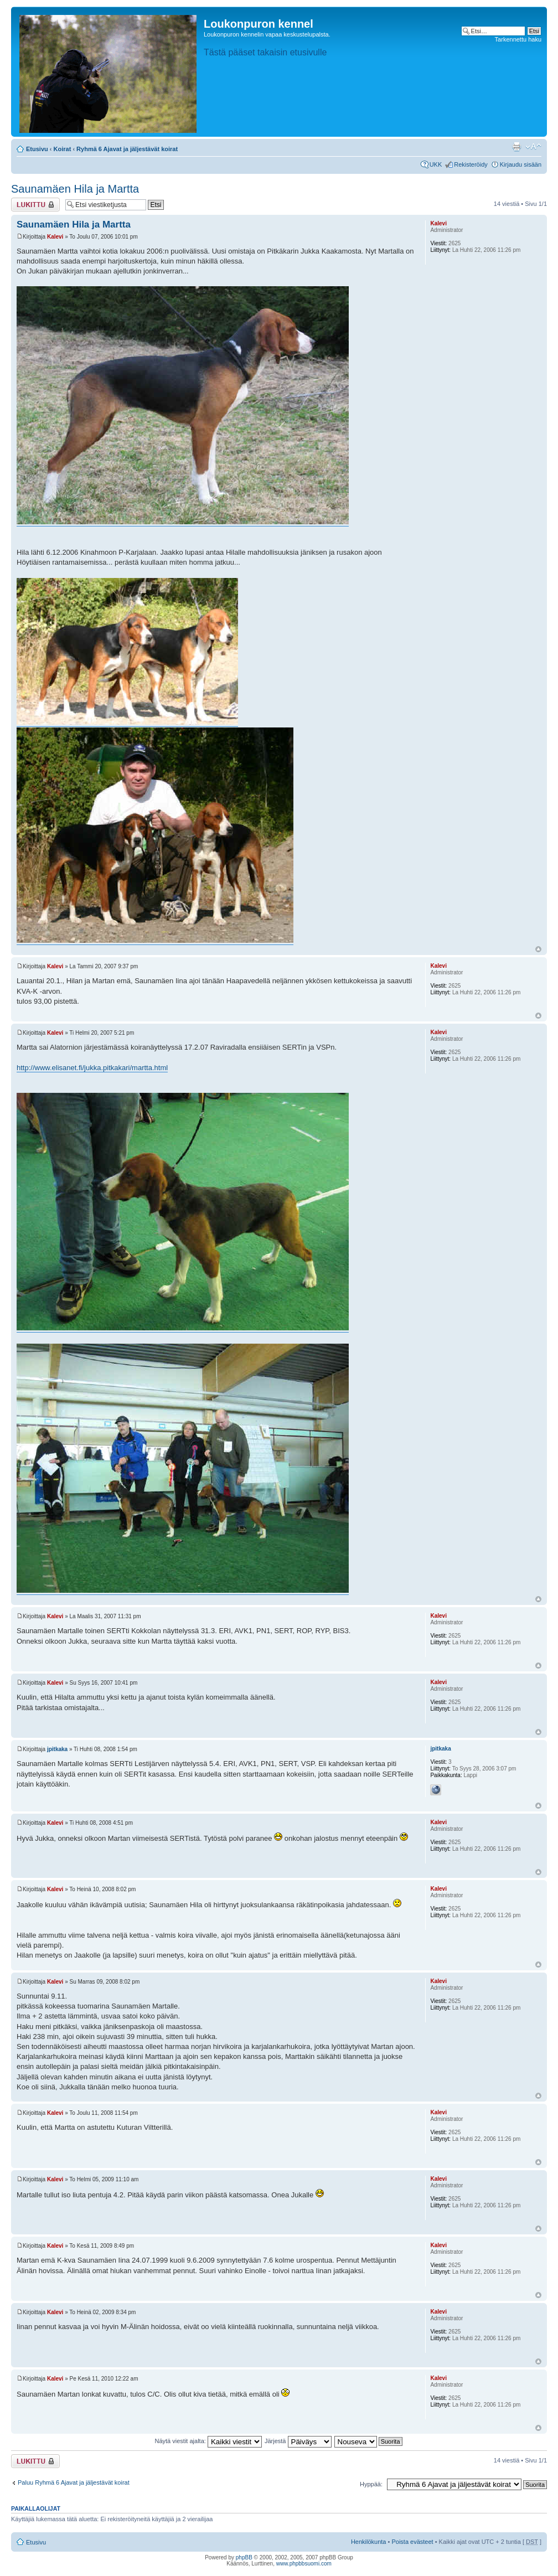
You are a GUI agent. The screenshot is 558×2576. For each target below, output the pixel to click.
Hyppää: (371, 2484)
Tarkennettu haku (518, 39)
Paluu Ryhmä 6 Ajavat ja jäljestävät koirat (74, 2482)
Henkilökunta (368, 2541)
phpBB (244, 2557)
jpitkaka (57, 1749)
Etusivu (37, 149)
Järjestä (298, 2441)
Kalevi (55, 237)
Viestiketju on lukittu (35, 204)
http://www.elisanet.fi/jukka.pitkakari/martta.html (92, 1068)
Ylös (538, 949)
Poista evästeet (412, 2541)
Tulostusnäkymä (516, 147)
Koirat (62, 149)
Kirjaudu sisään (520, 164)
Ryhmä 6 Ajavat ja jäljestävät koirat (127, 149)
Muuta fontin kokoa (533, 147)
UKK (436, 164)
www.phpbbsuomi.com (304, 2563)
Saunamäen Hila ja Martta (75, 189)
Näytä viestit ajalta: (208, 2441)
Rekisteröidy (471, 164)
